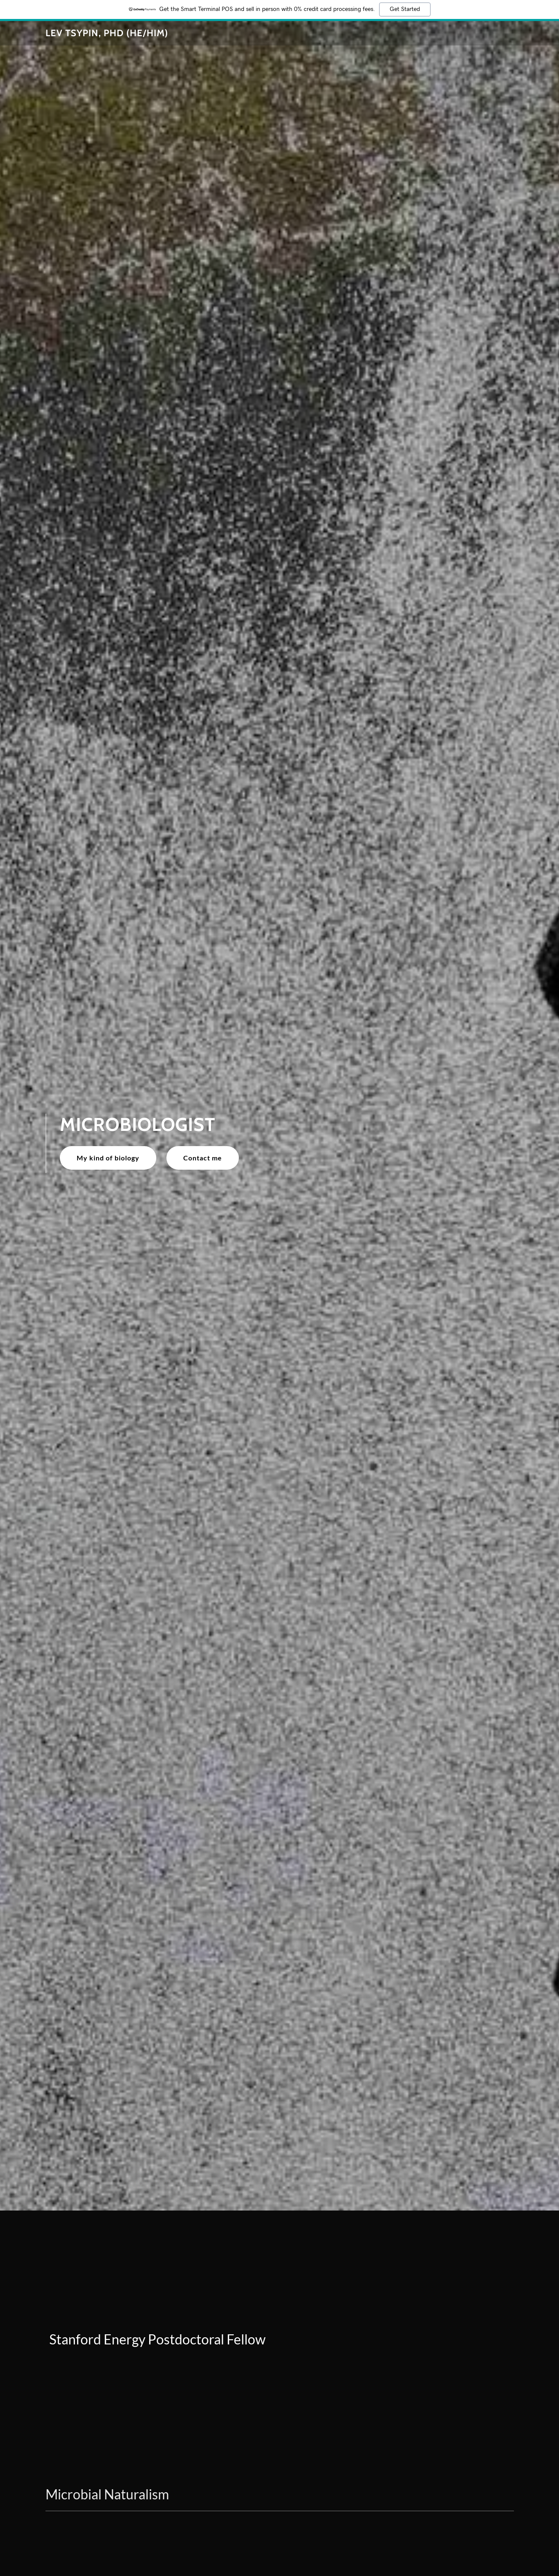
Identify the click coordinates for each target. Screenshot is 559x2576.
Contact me (202, 1158)
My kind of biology (108, 1158)
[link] (106, 33)
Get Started (405, 9)
